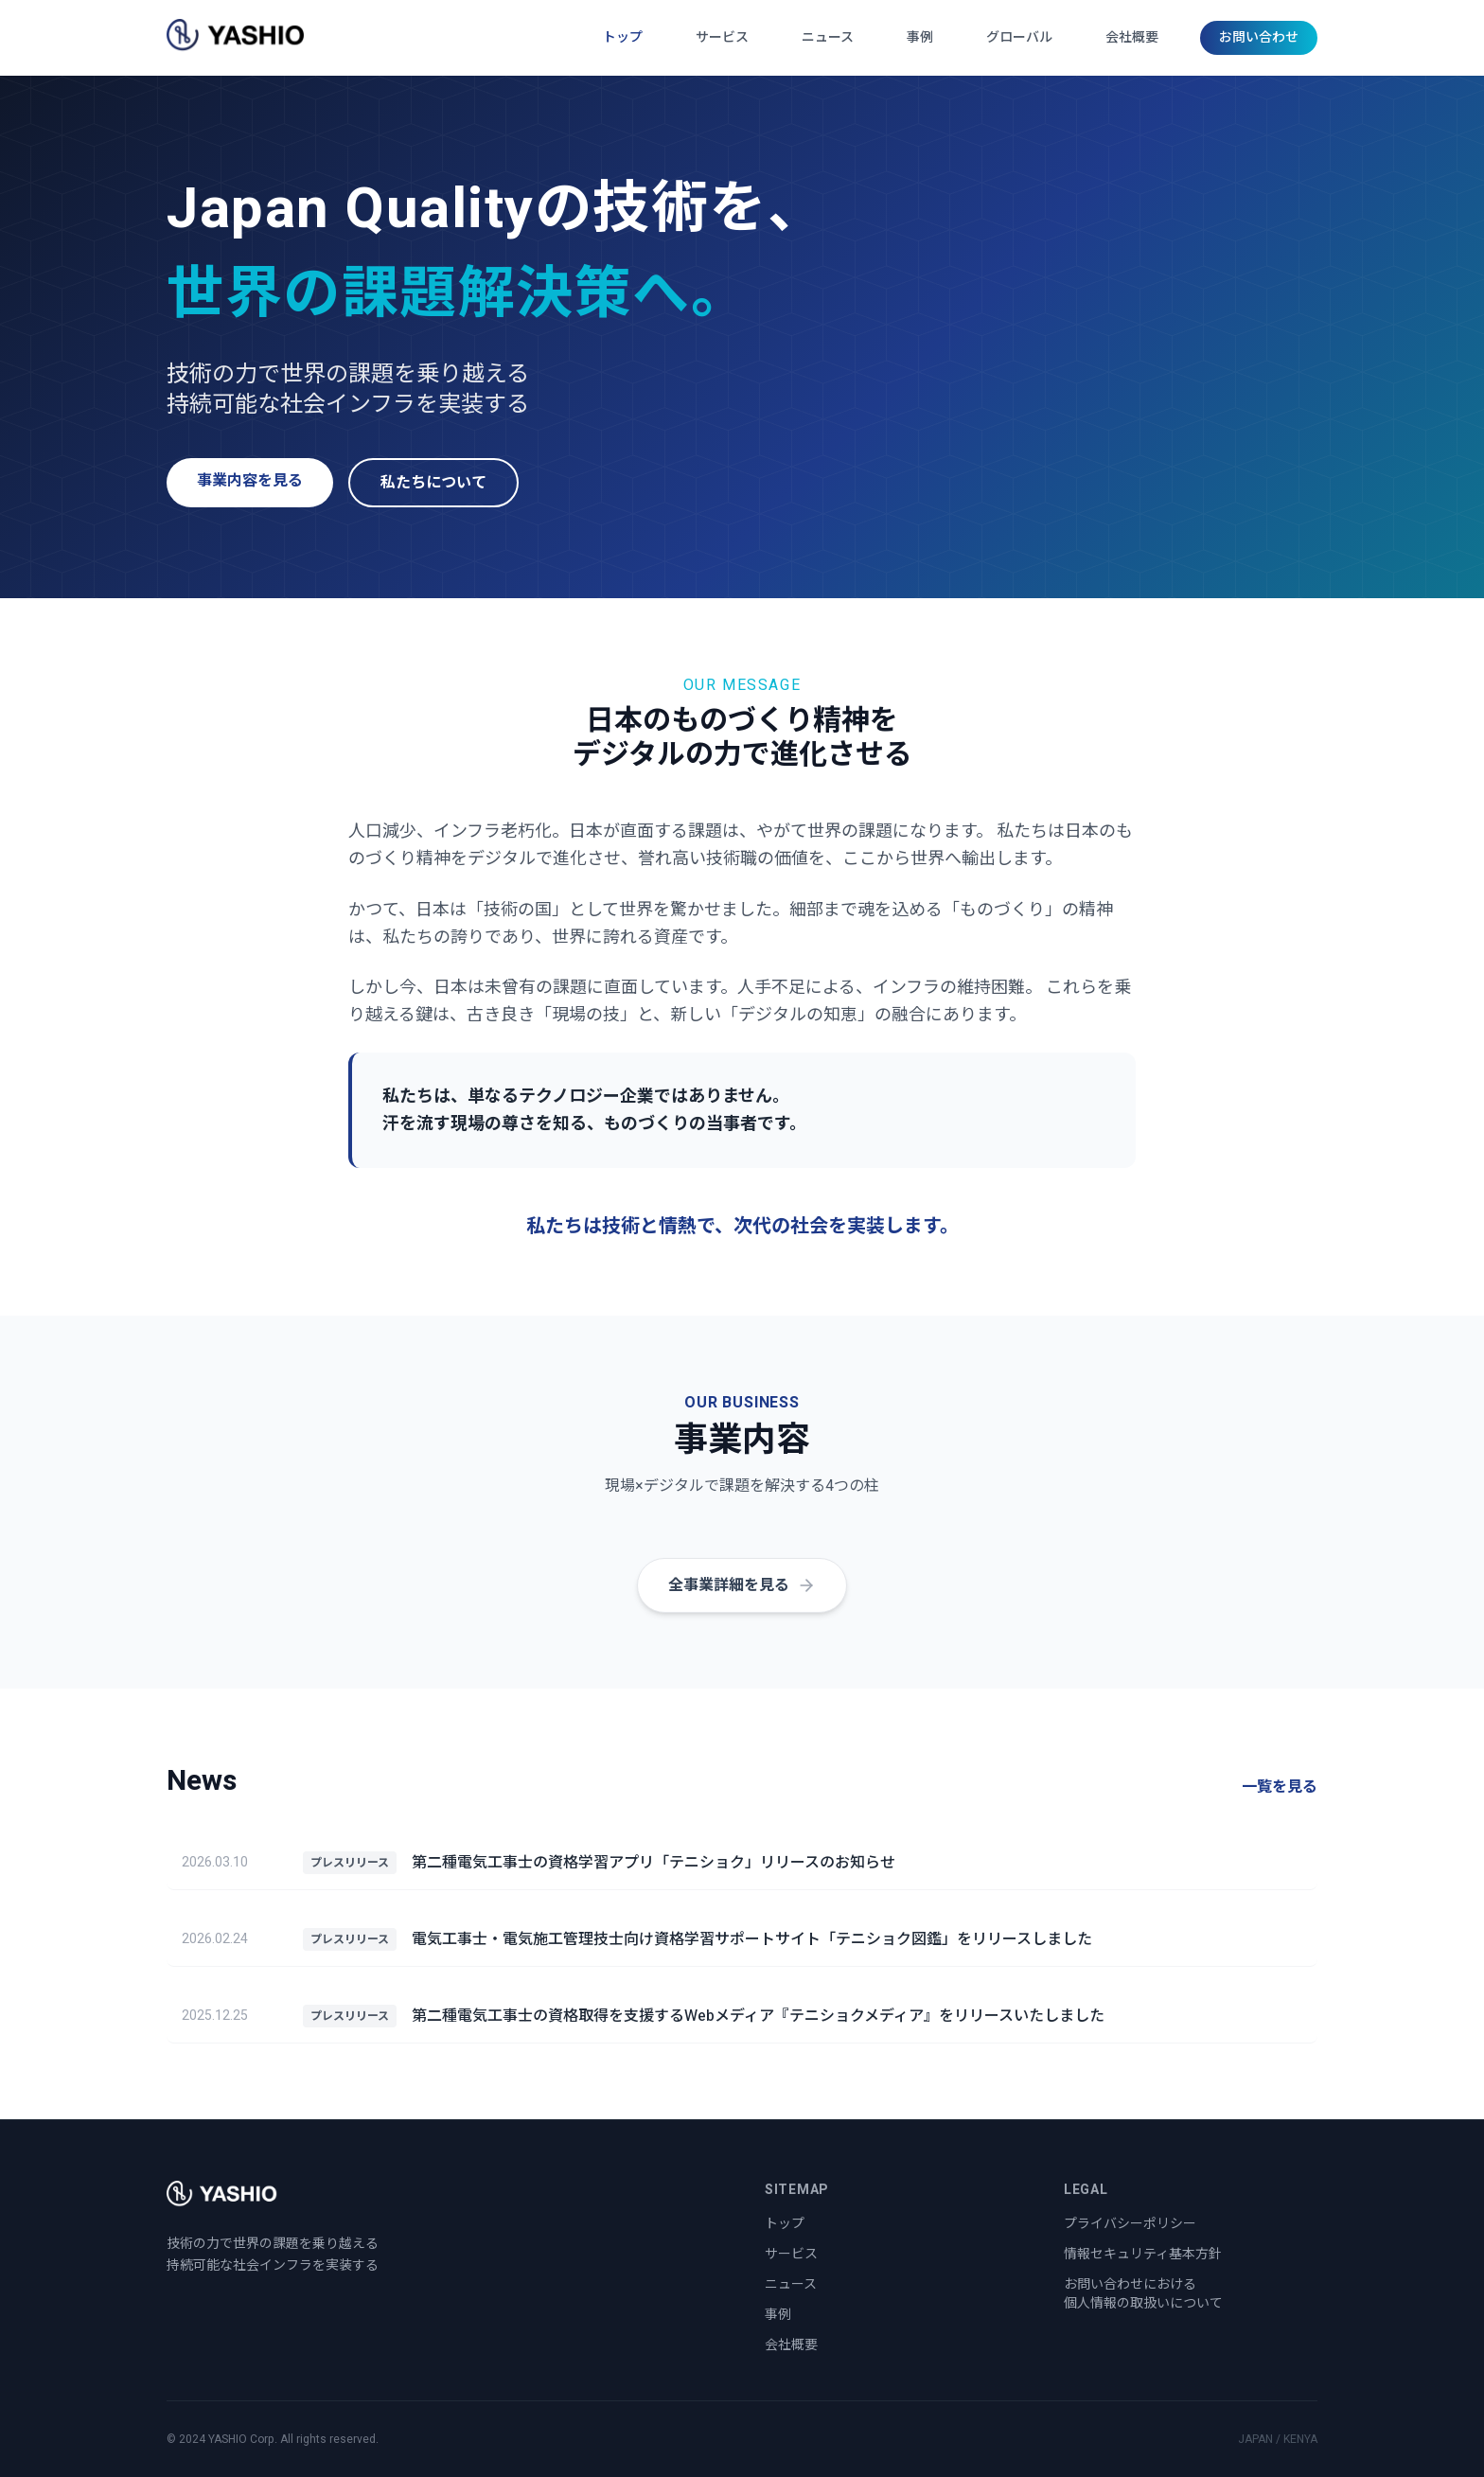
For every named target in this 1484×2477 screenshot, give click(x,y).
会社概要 (1131, 37)
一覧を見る (1279, 1787)
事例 (920, 37)
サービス (722, 37)
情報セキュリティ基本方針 (1143, 2254)
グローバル (1019, 37)
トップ (623, 37)
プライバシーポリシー (1130, 2224)
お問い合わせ (1258, 37)
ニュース (828, 37)
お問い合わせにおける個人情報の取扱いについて (1143, 2293)
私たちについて (433, 482)
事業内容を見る (250, 480)
